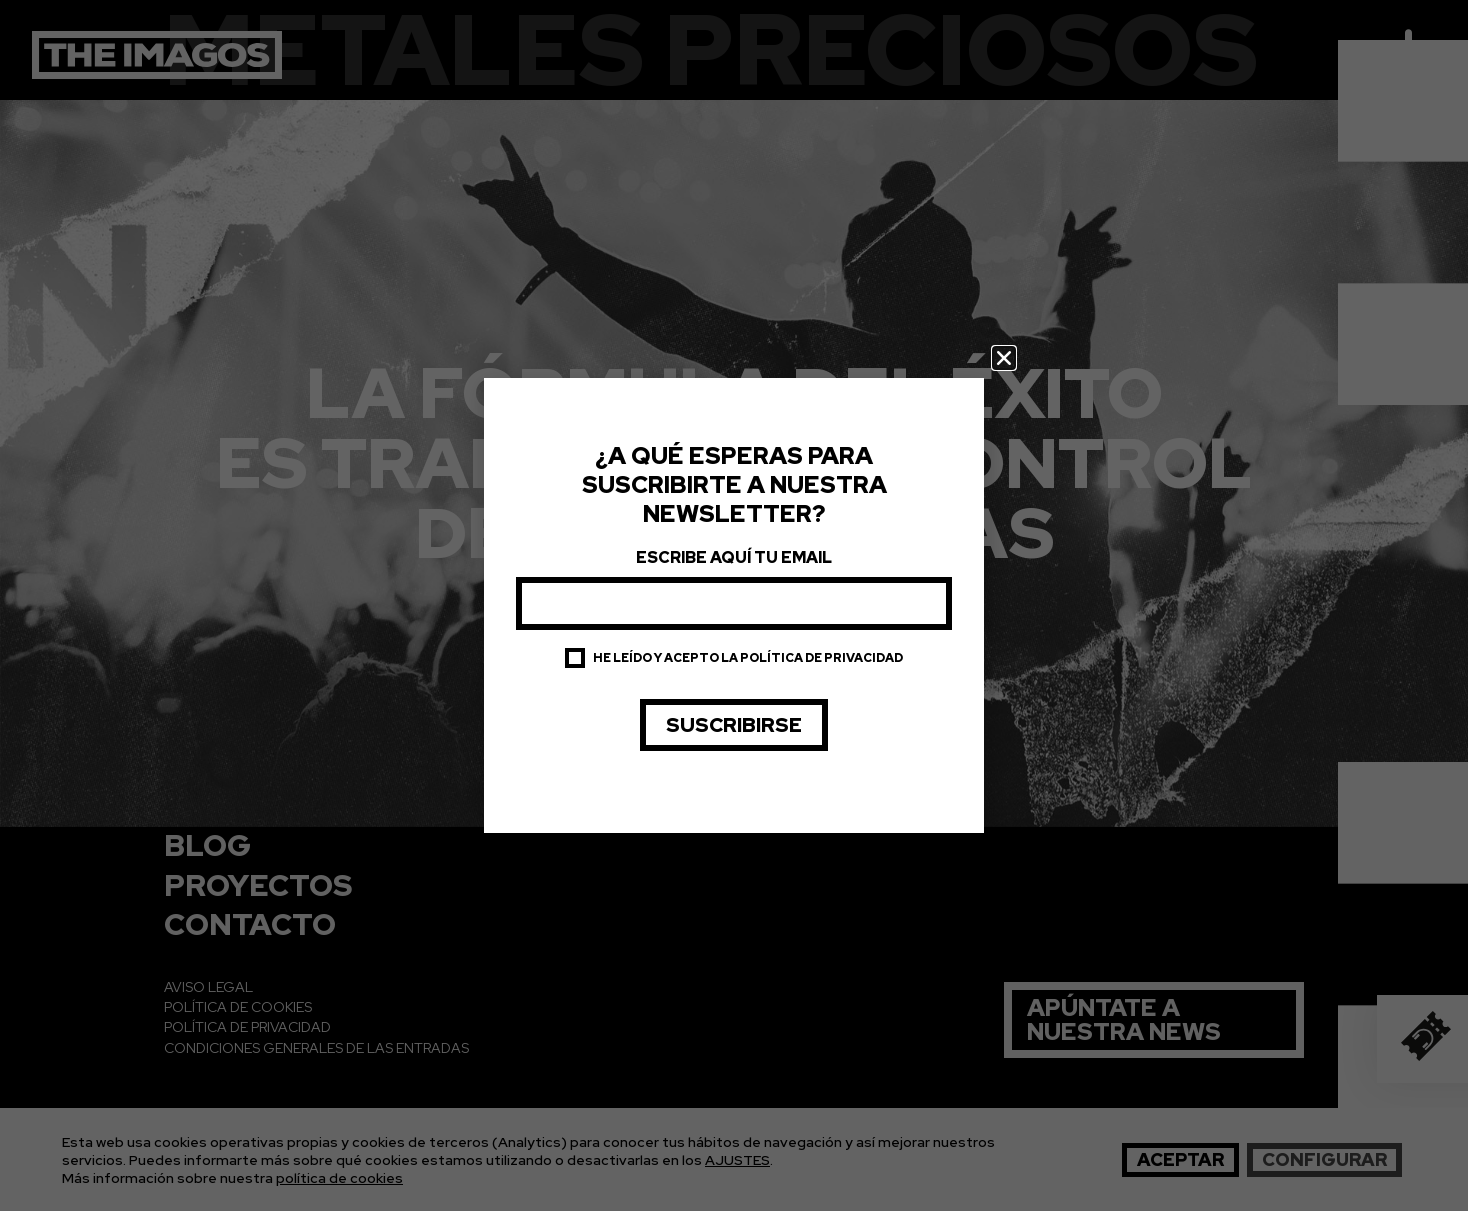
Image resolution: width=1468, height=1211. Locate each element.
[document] (734, 605)
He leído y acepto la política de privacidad (748, 658)
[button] (1004, 358)
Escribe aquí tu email (734, 557)
